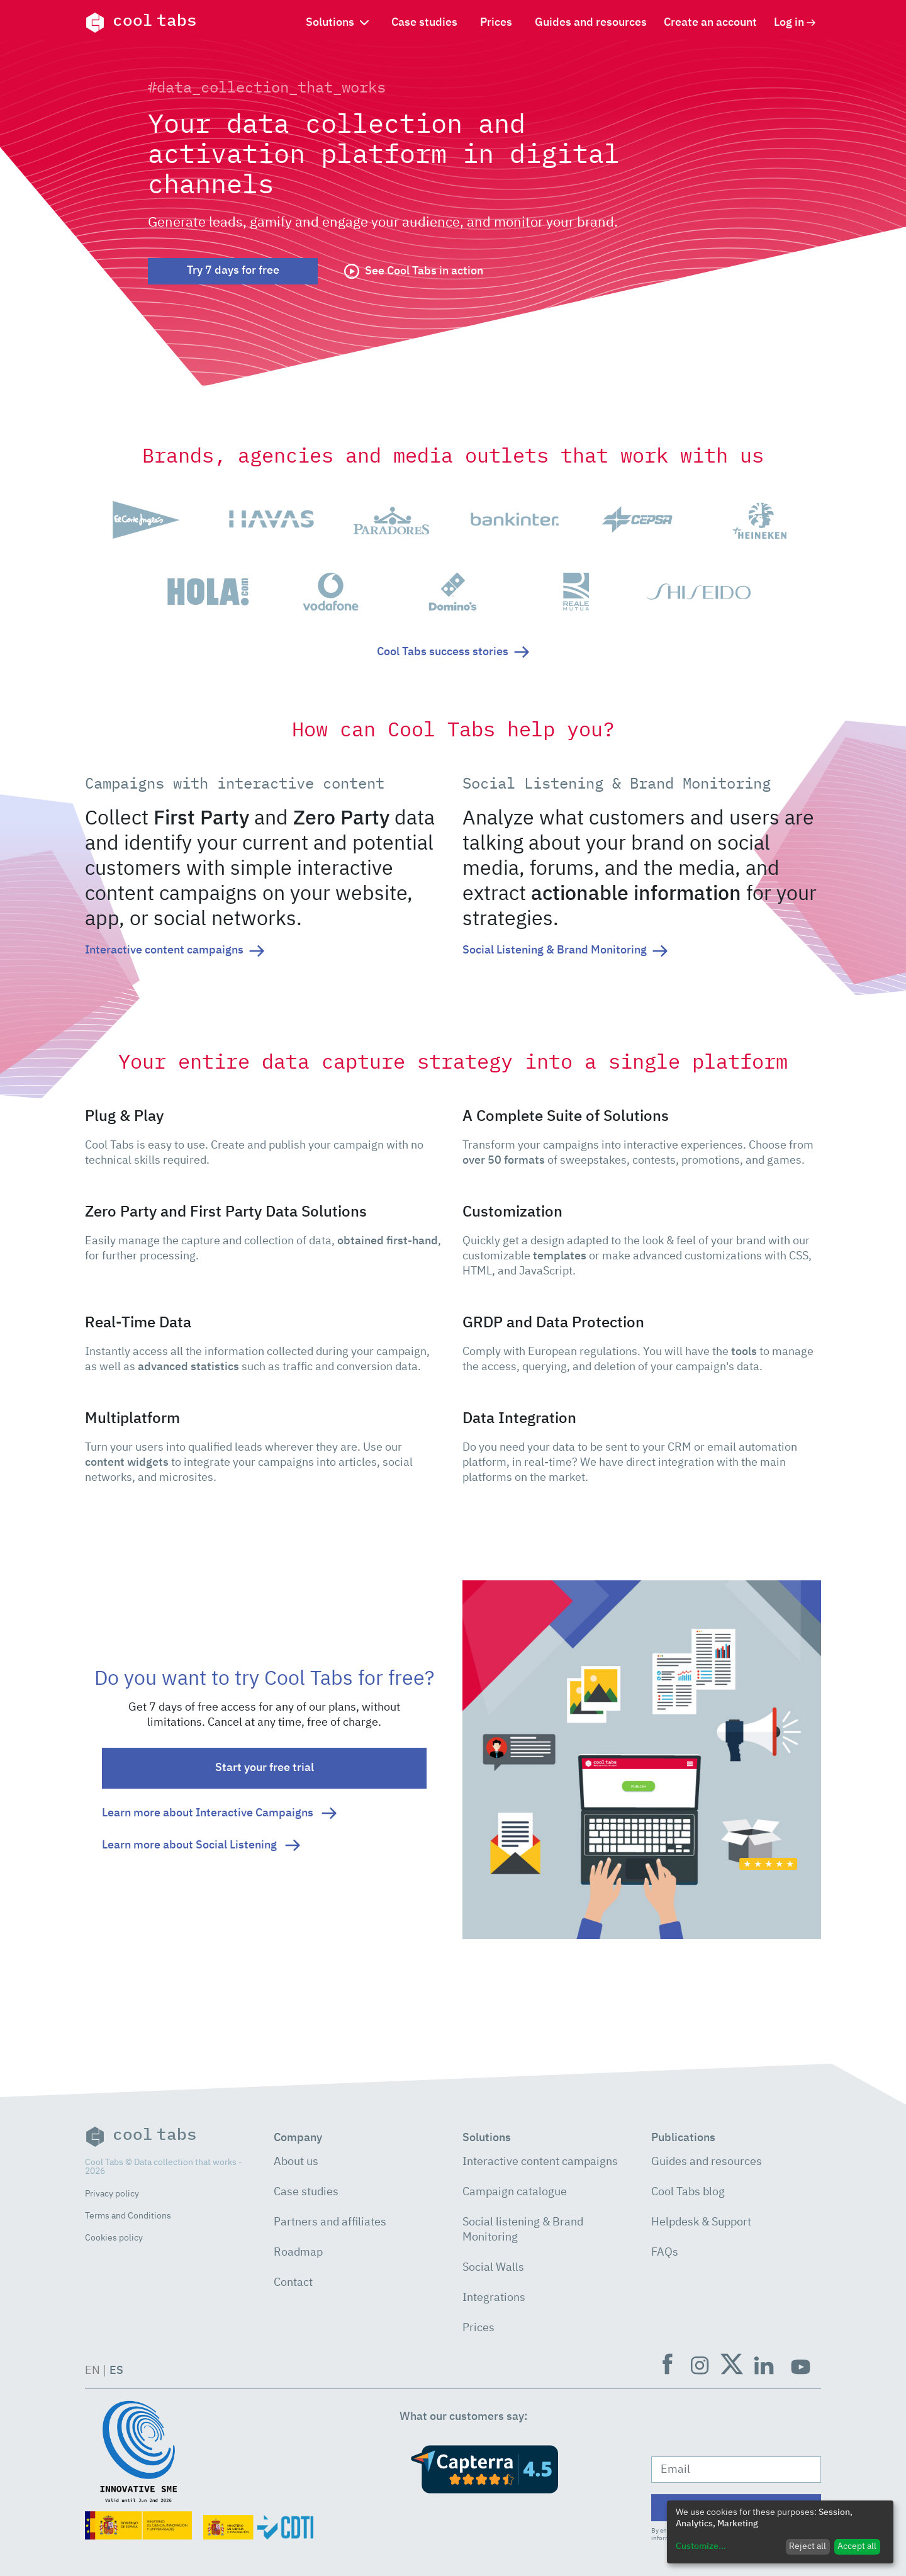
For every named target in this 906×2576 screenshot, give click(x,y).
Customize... (701, 2546)
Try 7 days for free (233, 270)
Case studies (424, 22)
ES (116, 2370)
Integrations (493, 2297)
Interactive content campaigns (540, 2162)
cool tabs (141, 23)
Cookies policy (114, 2238)
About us (296, 2162)
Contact (293, 2282)
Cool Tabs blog (688, 2192)
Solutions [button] (337, 22)
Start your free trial (264, 1768)
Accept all (856, 2546)
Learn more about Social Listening (201, 1845)
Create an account (710, 22)
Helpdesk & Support (701, 2222)
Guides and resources (591, 22)
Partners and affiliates (330, 2222)
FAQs (664, 2252)
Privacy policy (112, 2194)
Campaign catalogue (514, 2192)
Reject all (807, 2546)
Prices (496, 22)
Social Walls (493, 2267)
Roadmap (298, 2252)
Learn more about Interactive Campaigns (219, 1813)
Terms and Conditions (128, 2216)
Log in (795, 22)
